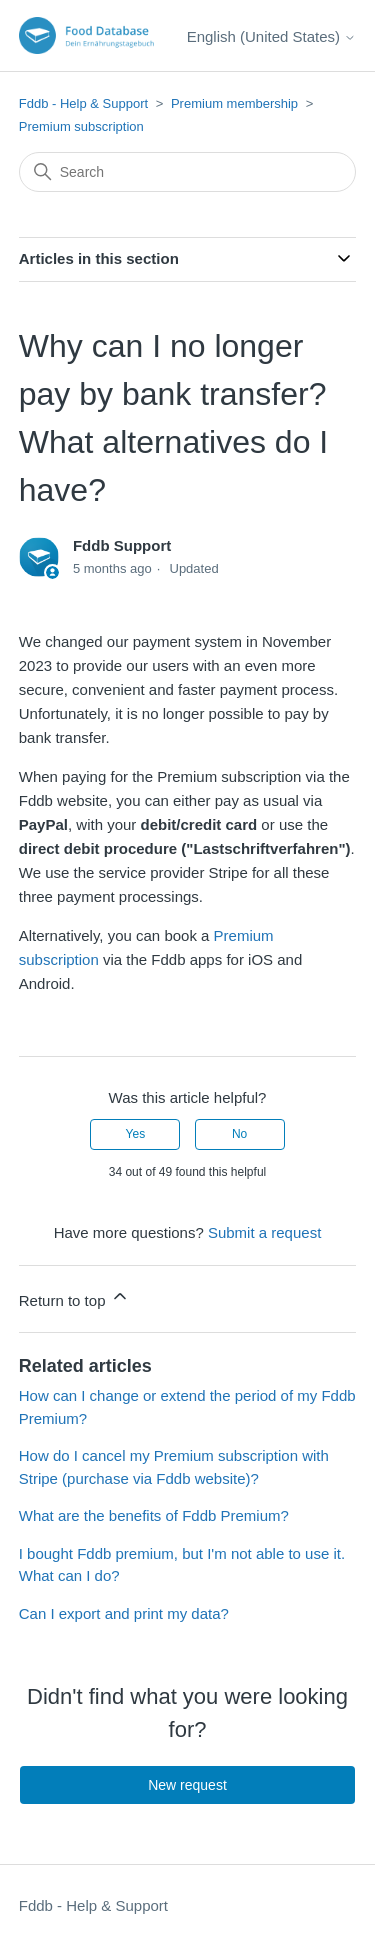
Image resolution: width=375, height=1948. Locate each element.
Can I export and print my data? (124, 1613)
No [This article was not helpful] (239, 1134)
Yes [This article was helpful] (136, 1134)
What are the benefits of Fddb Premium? (154, 1515)
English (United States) (272, 36)
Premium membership (234, 103)
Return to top (74, 1297)
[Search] (188, 172)
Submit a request (264, 1232)
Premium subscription (81, 126)
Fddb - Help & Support (83, 103)
